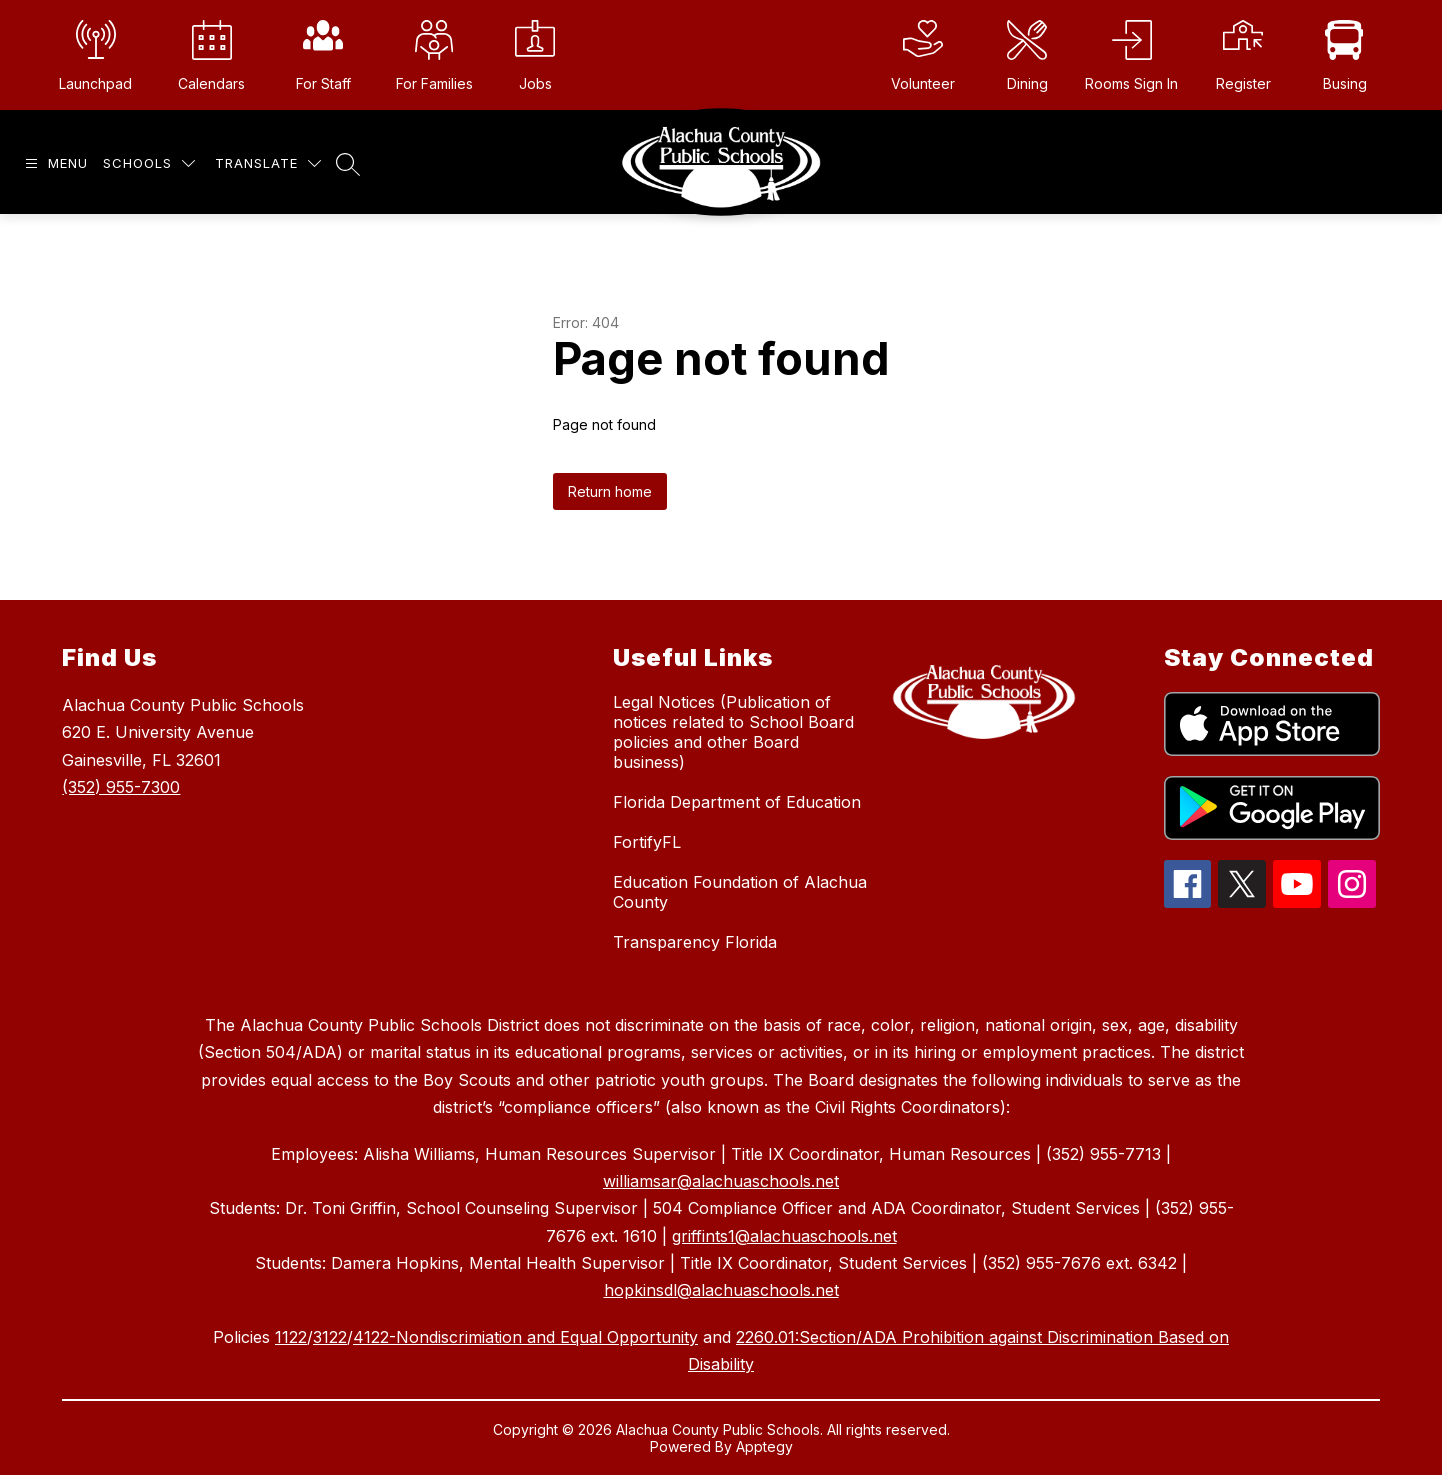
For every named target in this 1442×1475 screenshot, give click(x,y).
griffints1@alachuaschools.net (784, 1236)
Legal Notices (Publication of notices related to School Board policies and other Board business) (733, 732)
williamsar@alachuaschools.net (721, 1181)
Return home (610, 491)
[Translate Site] (268, 163)
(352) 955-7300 (121, 787)
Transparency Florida (695, 942)
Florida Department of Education (737, 802)
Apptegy (764, 1446)
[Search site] (348, 164)
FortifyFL (647, 842)
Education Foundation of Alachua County (740, 892)
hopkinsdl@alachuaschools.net (721, 1290)
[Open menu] (54, 163)
